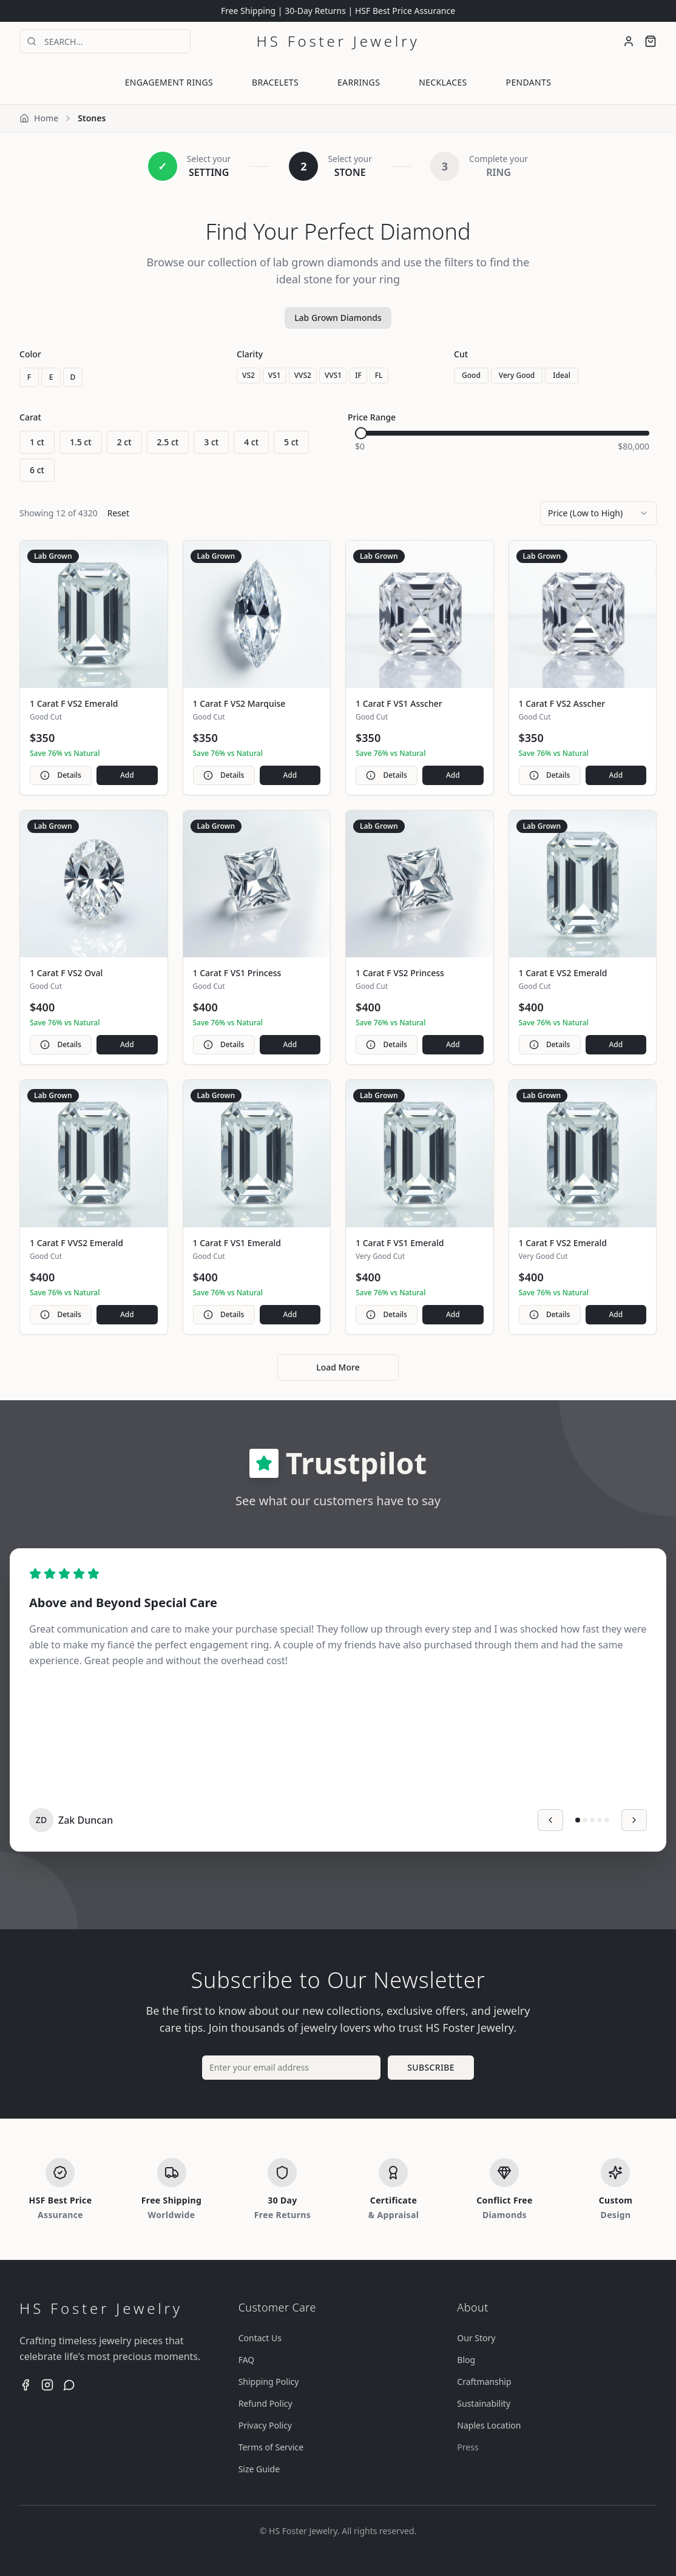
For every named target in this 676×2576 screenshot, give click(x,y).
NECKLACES (443, 82)
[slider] (361, 433)
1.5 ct (81, 442)
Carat (30, 417)
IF (358, 375)
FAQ (246, 2359)
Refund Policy (265, 2403)
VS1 (274, 375)
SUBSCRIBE (431, 2067)
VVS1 (333, 375)
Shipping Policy (268, 2381)
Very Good (517, 375)
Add (127, 775)
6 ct (37, 470)
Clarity (250, 354)
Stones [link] (92, 118)
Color (30, 354)
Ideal (561, 375)
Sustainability (483, 2403)
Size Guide (259, 2469)
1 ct (37, 442)
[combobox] (598, 513)
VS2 (248, 375)
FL (379, 375)
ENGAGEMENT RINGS (169, 82)
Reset (118, 513)
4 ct (251, 442)
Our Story (476, 2338)
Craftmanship (484, 2381)
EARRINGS (358, 82)
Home (38, 118)
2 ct (124, 442)
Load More (337, 1367)
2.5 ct (168, 442)
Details (60, 775)
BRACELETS (275, 82)
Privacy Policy (265, 2425)
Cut (461, 354)
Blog (466, 2359)
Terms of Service (271, 2447)
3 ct (211, 442)
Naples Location (489, 2425)
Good (471, 375)
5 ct (291, 442)
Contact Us (260, 2338)
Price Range (372, 417)
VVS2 (302, 375)
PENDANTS (529, 82)
